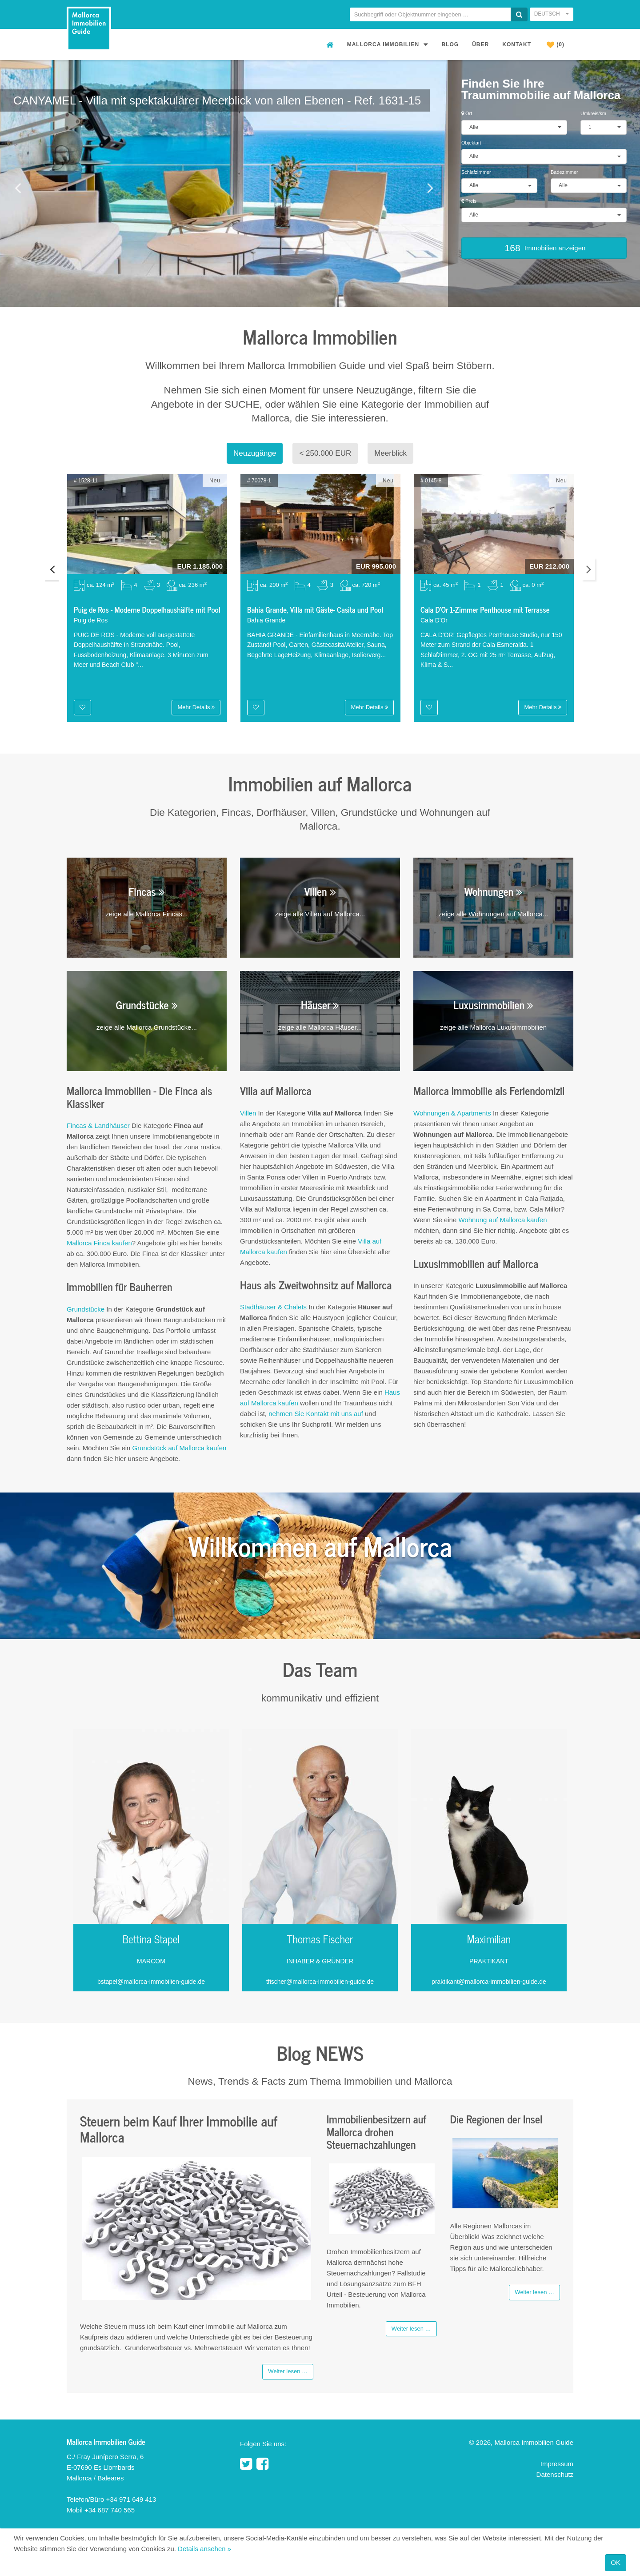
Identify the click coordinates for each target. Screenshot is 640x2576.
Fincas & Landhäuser (99, 1125)
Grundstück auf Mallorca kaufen (179, 1448)
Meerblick (390, 453)
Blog (450, 44)
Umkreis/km (593, 113)
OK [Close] (615, 2562)
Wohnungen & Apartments (452, 1113)
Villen (248, 1113)
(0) (555, 44)
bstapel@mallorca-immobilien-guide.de (151, 1981)
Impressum (556, 2464)
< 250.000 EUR (325, 453)
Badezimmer (564, 172)
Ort (466, 113)
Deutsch (551, 14)
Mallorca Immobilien (387, 44)
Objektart (471, 142)
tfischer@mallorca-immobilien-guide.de (320, 1981)
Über (480, 44)
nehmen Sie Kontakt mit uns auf (315, 1413)
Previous (52, 569)
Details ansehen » (204, 2548)
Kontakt (516, 44)
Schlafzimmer (476, 172)
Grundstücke (85, 1309)
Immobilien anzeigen (544, 248)
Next (588, 569)
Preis (468, 201)
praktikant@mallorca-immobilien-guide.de (489, 1981)
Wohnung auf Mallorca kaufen (502, 1220)
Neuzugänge (254, 453)
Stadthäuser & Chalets (273, 1307)
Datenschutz (554, 2474)
